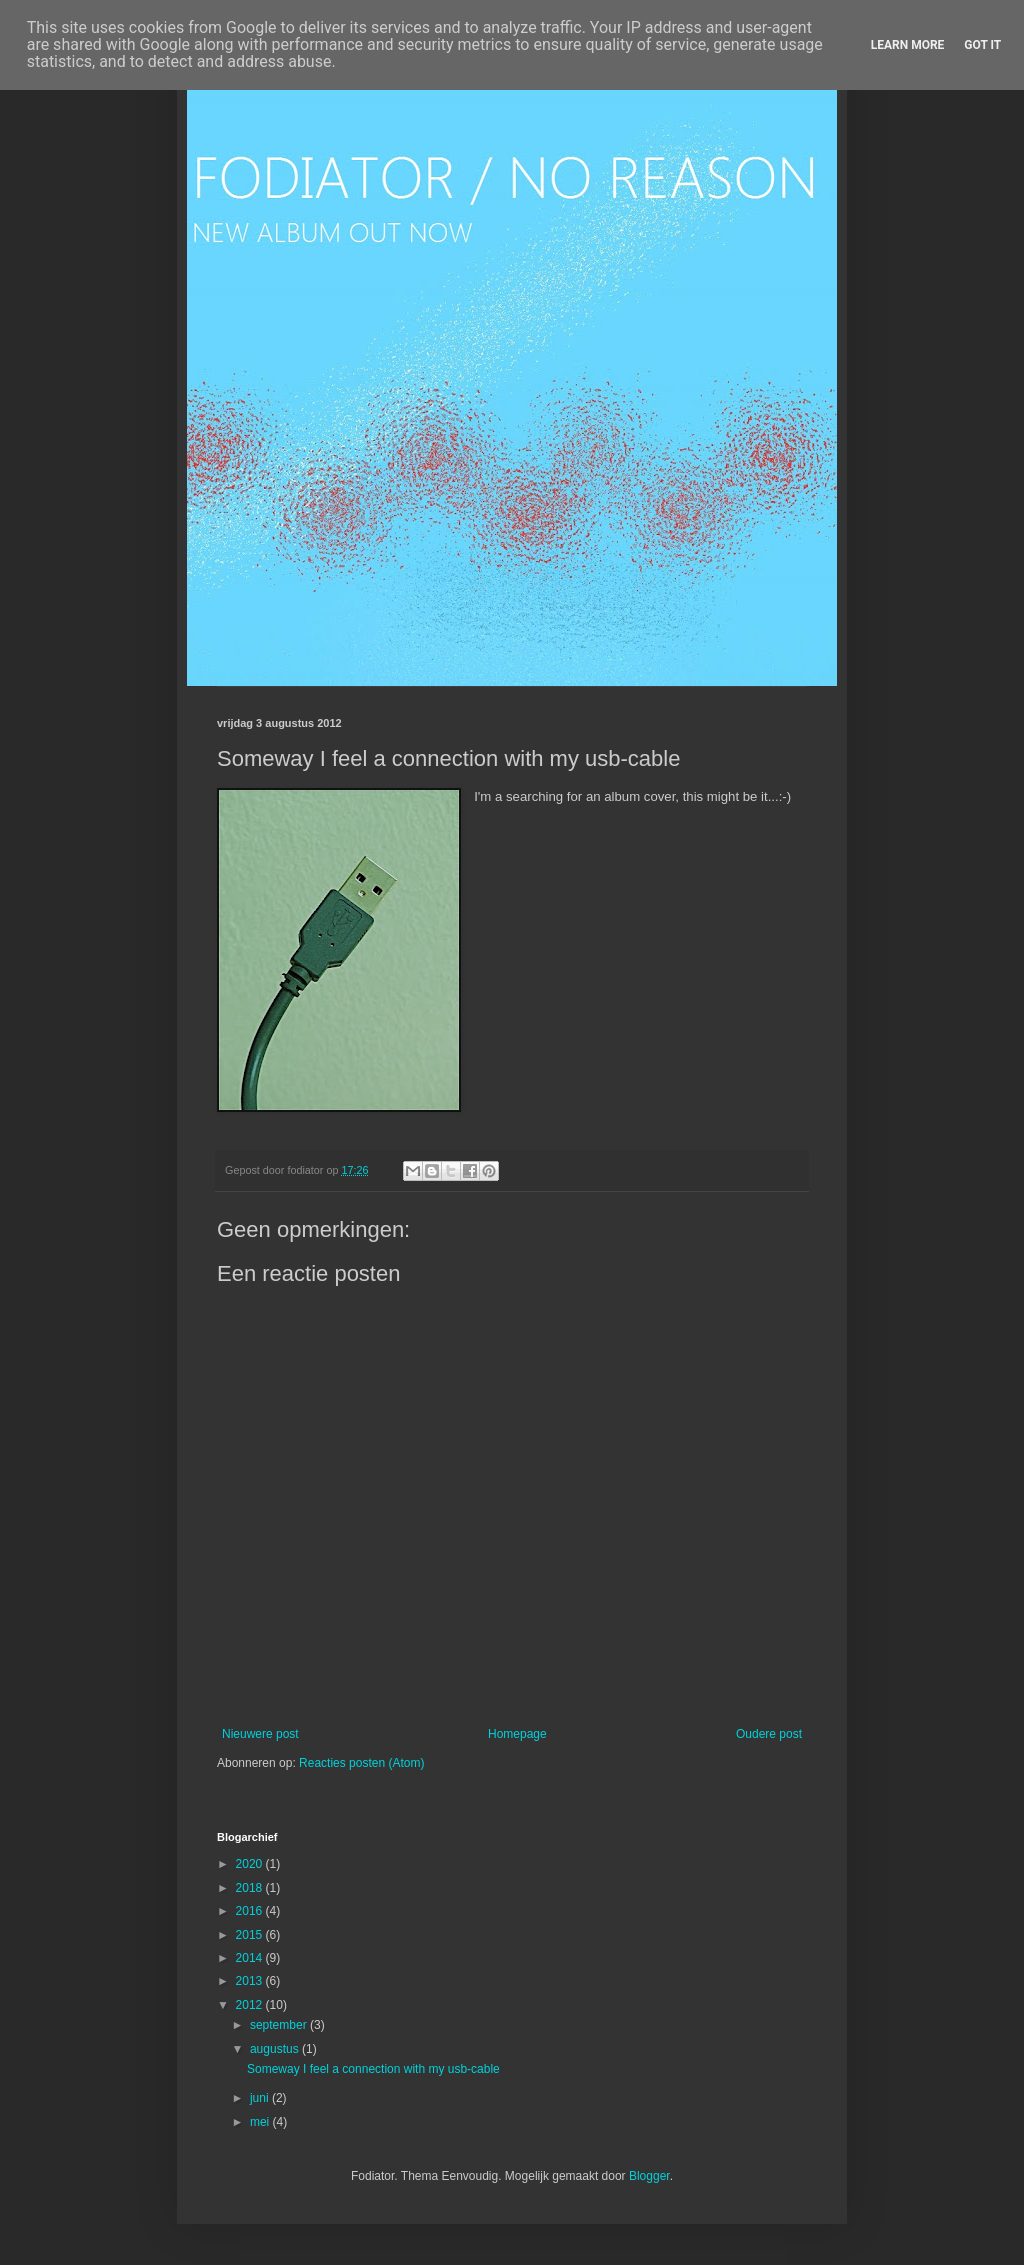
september (280, 2025)
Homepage (517, 1734)
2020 (251, 1864)
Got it (982, 45)
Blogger (649, 2176)
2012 (251, 2005)
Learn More (908, 45)
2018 (251, 1888)
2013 (251, 1981)
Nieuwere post (260, 1734)
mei (261, 2122)
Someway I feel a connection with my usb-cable (373, 2069)
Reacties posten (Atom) (361, 1763)
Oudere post (769, 1734)
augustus (276, 2049)
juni (261, 2098)
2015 (251, 1935)
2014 (251, 1958)
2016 (251, 1911)
